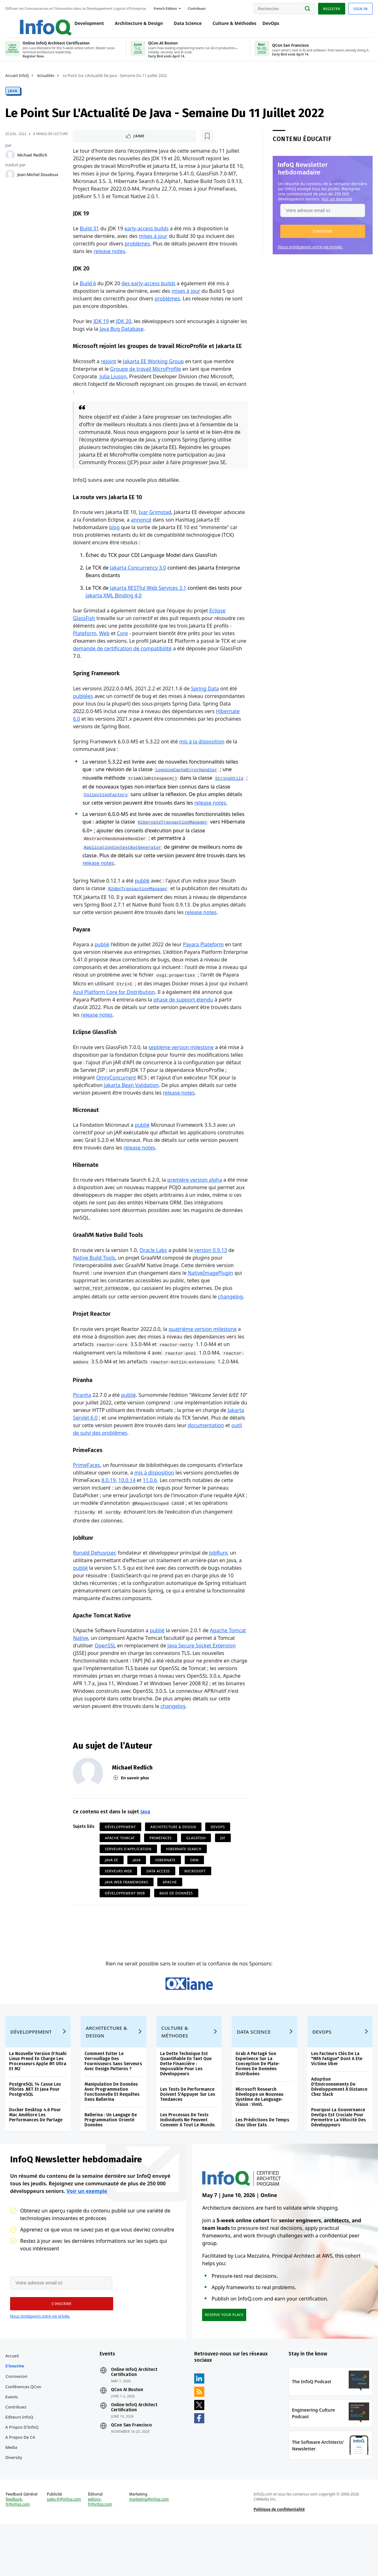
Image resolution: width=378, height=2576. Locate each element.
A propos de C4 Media (21, 2492)
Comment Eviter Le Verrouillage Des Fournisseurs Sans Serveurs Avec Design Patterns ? (113, 2104)
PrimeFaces (87, 1494)
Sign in (359, 7)
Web (104, 649)
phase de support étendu (194, 1025)
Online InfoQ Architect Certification (135, 2422)
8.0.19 (109, 1509)
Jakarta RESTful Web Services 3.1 (148, 603)
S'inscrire (15, 2416)
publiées (83, 712)
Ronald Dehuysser (94, 1582)
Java (14, 96)
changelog (230, 1324)
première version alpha (195, 1207)
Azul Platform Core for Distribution (135, 1017)
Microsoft (195, 1901)
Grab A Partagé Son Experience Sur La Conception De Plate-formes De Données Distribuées (258, 2106)
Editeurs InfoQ (20, 2467)
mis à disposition (154, 1501)
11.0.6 (150, 1509)
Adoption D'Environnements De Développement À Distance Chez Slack (339, 2129)
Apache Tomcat (120, 1868)
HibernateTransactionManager (172, 840)
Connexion (18, 2426)
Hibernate (166, 1890)
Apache (170, 1912)
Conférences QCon (24, 2436)
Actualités (46, 81)
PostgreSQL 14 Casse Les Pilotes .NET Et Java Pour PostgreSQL (36, 2132)
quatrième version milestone (203, 1357)
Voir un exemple (336, 204)
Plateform (85, 649)
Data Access (158, 1901)
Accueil (13, 2405)
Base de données (176, 1923)
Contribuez (16, 2457)
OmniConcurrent (116, 1103)
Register (330, 7)
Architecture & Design (132, 26)
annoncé (141, 535)
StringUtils (98, 803)
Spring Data (205, 704)
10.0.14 (127, 1509)
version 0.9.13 (211, 1277)
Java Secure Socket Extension (202, 1676)
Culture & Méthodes (228, 26)
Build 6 (88, 290)
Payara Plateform (203, 970)
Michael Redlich (33, 160)
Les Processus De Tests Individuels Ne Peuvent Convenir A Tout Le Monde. (187, 2163)
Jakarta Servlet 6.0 (102, 1446)
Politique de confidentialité (278, 2565)
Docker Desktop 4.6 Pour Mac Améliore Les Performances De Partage (36, 2157)
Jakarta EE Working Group (153, 376)
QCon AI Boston (128, 2439)
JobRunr (218, 1582)
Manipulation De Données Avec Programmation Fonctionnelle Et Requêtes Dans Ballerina (112, 2134)
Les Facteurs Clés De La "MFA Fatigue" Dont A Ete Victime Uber (336, 2101)
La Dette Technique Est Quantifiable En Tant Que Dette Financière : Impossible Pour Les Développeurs (186, 2106)
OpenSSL (105, 1676)
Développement (120, 1857)
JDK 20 (123, 328)
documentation (91, 1461)
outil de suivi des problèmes (150, 1461)
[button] (321, 236)
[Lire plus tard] (114, 142)
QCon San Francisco (132, 2475)
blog (114, 543)
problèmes (137, 250)
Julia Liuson (113, 391)
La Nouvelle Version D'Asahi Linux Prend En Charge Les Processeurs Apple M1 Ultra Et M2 (38, 2104)
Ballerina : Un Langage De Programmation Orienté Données (111, 2163)
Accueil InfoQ (18, 81)
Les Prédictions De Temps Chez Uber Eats (262, 2165)
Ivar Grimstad (155, 528)
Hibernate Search (184, 1879)
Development (82, 26)
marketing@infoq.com (149, 2555)
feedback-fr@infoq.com (19, 2558)
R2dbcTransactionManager (138, 906)
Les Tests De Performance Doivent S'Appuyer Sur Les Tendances (187, 2137)
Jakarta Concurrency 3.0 (138, 583)
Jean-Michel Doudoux (38, 179)
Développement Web (125, 1923)
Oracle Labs (153, 1277)
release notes (109, 258)
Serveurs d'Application (128, 1879)
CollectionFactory (127, 812)
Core (122, 649)
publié (142, 898)
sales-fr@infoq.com (65, 2555)
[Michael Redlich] (11, 160)
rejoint (109, 376)
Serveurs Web (118, 1901)
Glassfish (196, 1868)
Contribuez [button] (198, 7)
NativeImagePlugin (211, 1300)
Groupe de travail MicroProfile (145, 384)
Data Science (181, 26)
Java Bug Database (130, 336)
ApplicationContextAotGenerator (122, 865)
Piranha (82, 1423)
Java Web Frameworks (126, 1912)
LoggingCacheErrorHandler (187, 786)
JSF (223, 1868)
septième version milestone (181, 1073)
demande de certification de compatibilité (122, 664)
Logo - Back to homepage (32, 23)
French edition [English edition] (166, 7)
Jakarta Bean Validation (131, 1111)
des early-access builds (149, 290)
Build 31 (89, 235)
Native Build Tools (94, 1285)
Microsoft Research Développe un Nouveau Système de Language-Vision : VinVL (259, 2140)
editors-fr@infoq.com (101, 2558)
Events (12, 2446)
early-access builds (147, 235)
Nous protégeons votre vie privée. (309, 252)
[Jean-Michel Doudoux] (11, 180)
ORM (194, 1890)
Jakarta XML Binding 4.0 (114, 611)
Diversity (14, 2507)
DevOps (264, 26)
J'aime (91, 141)
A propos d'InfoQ (22, 2477)
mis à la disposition (202, 757)
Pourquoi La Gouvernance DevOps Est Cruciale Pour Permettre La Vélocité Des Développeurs (338, 2160)
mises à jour (153, 242)
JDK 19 (101, 328)
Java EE (112, 1890)
